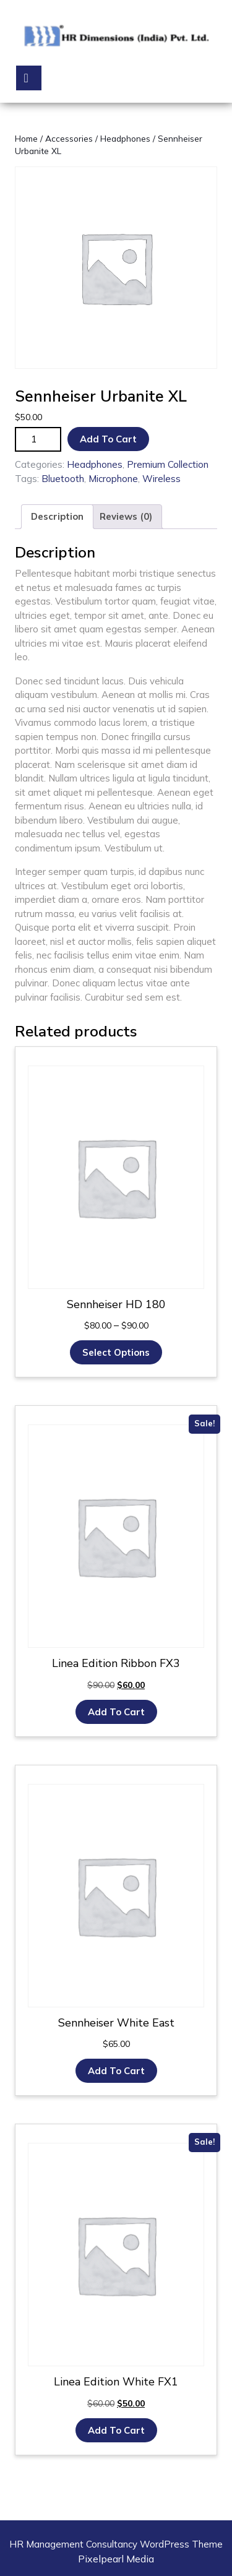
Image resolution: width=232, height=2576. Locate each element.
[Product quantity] (38, 439)
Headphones (125, 138)
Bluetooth (62, 479)
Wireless (161, 479)
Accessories (69, 138)
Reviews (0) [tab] (126, 516)
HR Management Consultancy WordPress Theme (116, 2544)
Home (26, 138)
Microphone (113, 479)
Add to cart (108, 439)
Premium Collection (167, 464)
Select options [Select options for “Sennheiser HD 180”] (116, 1352)
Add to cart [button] (116, 1712)
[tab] (28, 78)
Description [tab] (57, 516)
